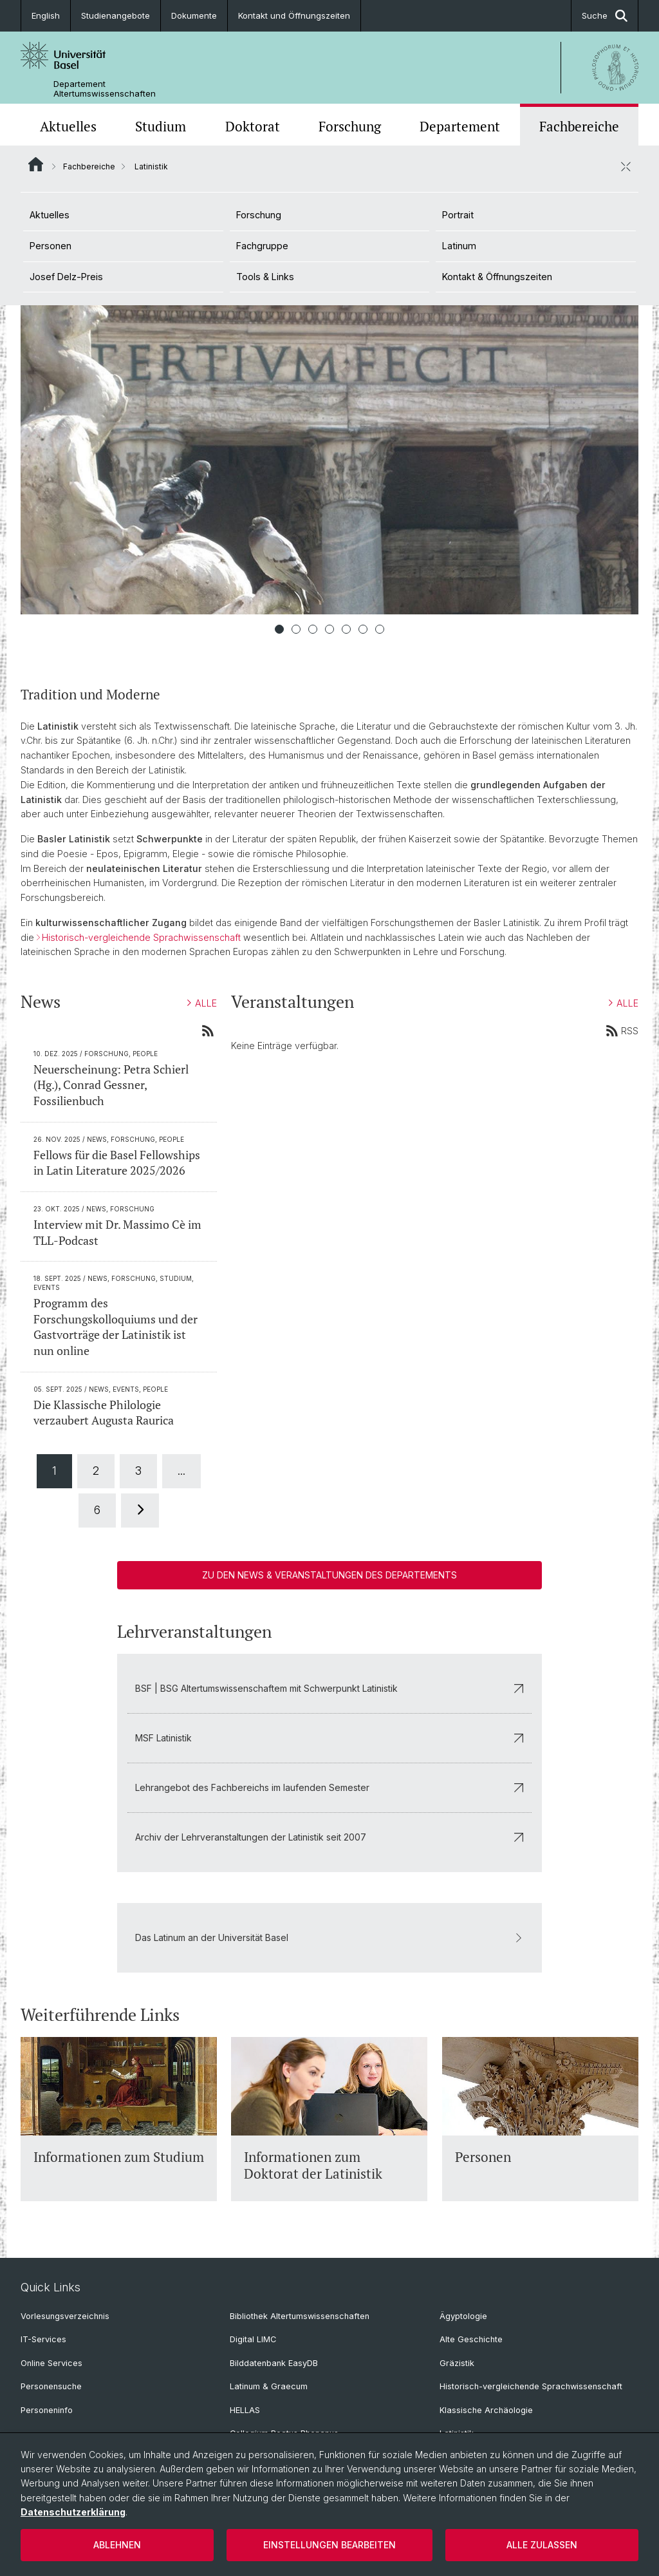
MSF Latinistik (329, 1737)
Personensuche (51, 2386)
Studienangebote (115, 15)
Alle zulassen (541, 2544)
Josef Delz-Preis (66, 276)
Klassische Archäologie (486, 2410)
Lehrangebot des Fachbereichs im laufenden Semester (329, 1787)
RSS (622, 1030)
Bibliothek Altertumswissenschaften (299, 2316)
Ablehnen (117, 2544)
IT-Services (43, 2339)
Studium (160, 126)
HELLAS (245, 2410)
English (46, 15)
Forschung (350, 126)
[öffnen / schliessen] (625, 166)
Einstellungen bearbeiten (329, 2544)
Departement (460, 126)
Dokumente (194, 15)
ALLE (202, 1003)
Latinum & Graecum (269, 2386)
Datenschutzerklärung (73, 2511)
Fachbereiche (579, 126)
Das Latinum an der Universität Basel (329, 1937)
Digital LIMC (253, 2339)
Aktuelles (68, 126)
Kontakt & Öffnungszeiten (497, 276)
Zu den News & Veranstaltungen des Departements (329, 1574)
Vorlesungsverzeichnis (65, 2316)
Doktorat (252, 126)
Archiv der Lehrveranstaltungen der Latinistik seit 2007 (329, 1837)
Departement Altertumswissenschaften (104, 89)
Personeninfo (47, 2410)
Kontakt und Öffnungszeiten (294, 15)
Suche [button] (604, 16)
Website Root (35, 164)
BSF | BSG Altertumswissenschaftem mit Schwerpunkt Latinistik (329, 1688)
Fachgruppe (262, 245)
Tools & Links (265, 276)
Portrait (458, 214)
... (181, 1471)
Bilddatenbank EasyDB (274, 2363)
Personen (50, 245)
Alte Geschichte (471, 2339)
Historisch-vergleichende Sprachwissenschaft (141, 937)
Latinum (459, 245)
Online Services (51, 2363)
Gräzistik (457, 2363)
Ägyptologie (463, 2316)
